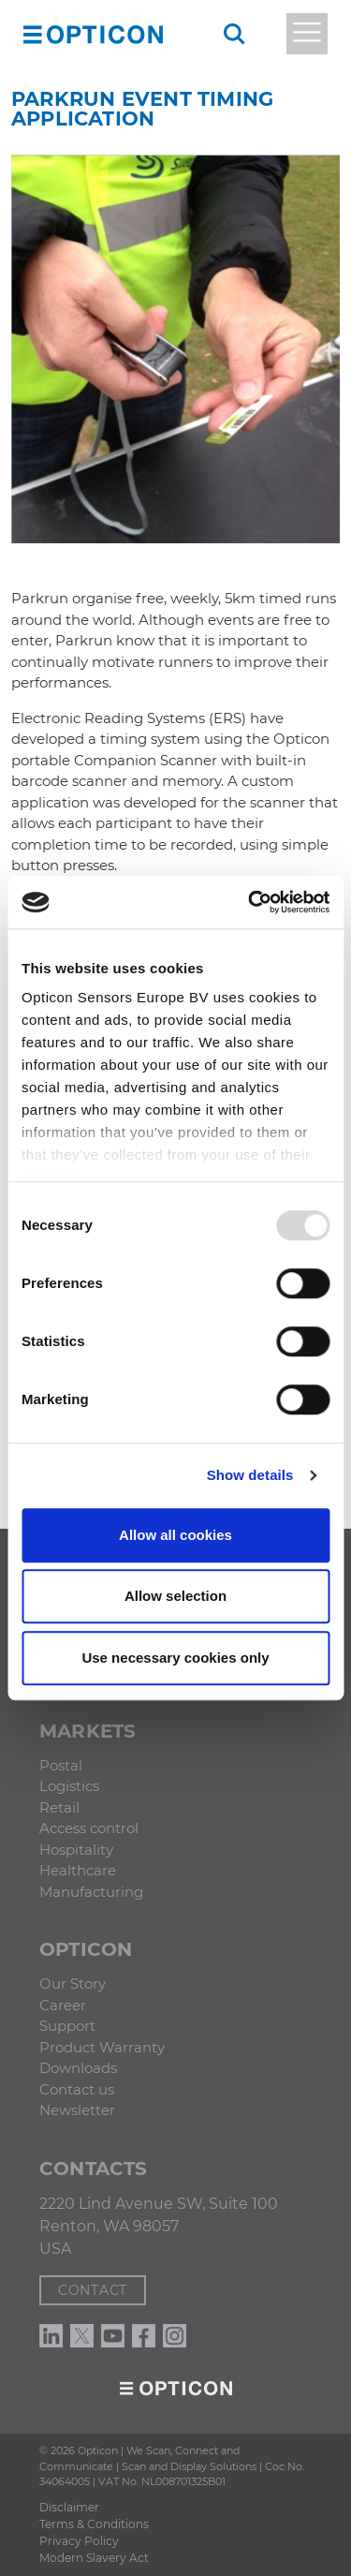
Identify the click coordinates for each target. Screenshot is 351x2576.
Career (62, 2005)
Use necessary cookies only (175, 1658)
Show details (250, 1475)
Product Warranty (102, 2047)
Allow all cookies (175, 1535)
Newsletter (77, 2110)
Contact (92, 2290)
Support (67, 2026)
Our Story (72, 1983)
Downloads (78, 2068)
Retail (59, 1807)
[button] (32, 34)
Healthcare (77, 1870)
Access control (89, 1828)
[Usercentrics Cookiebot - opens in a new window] (249, 902)
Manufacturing (91, 1892)
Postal (60, 1765)
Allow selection (175, 1596)
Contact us (76, 2089)
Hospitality (76, 1849)
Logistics (69, 1786)
